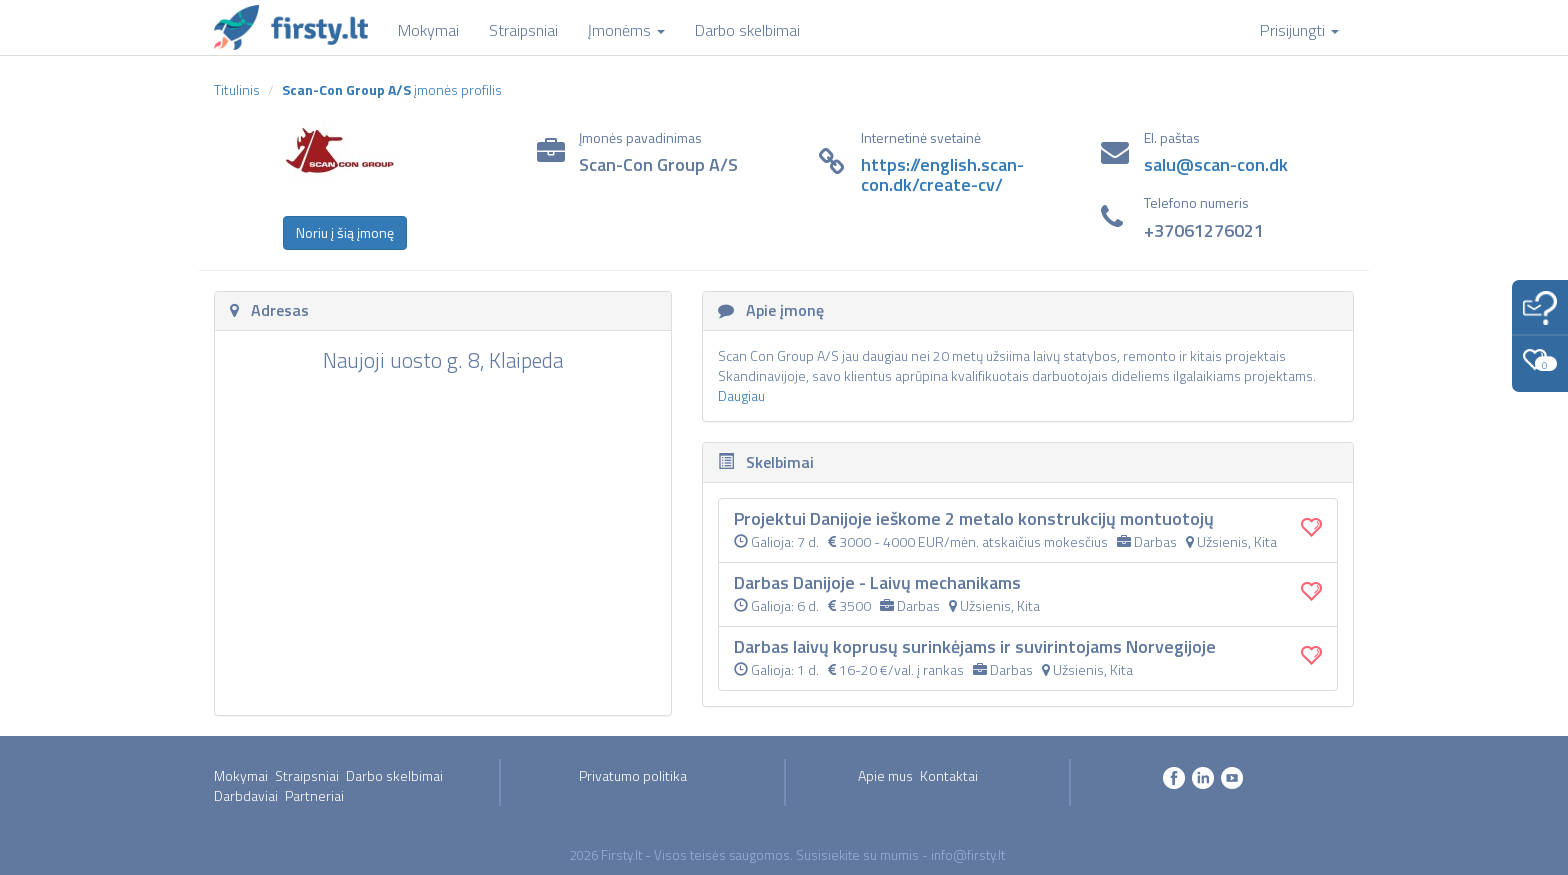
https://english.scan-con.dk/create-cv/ (942, 174)
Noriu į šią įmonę (345, 232)
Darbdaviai (246, 795)
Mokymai (241, 775)
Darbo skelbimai (394, 775)
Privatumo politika (633, 775)
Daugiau (741, 395)
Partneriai (314, 795)
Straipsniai (307, 775)
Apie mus (885, 775)
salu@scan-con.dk (1216, 164)
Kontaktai (949, 775)
